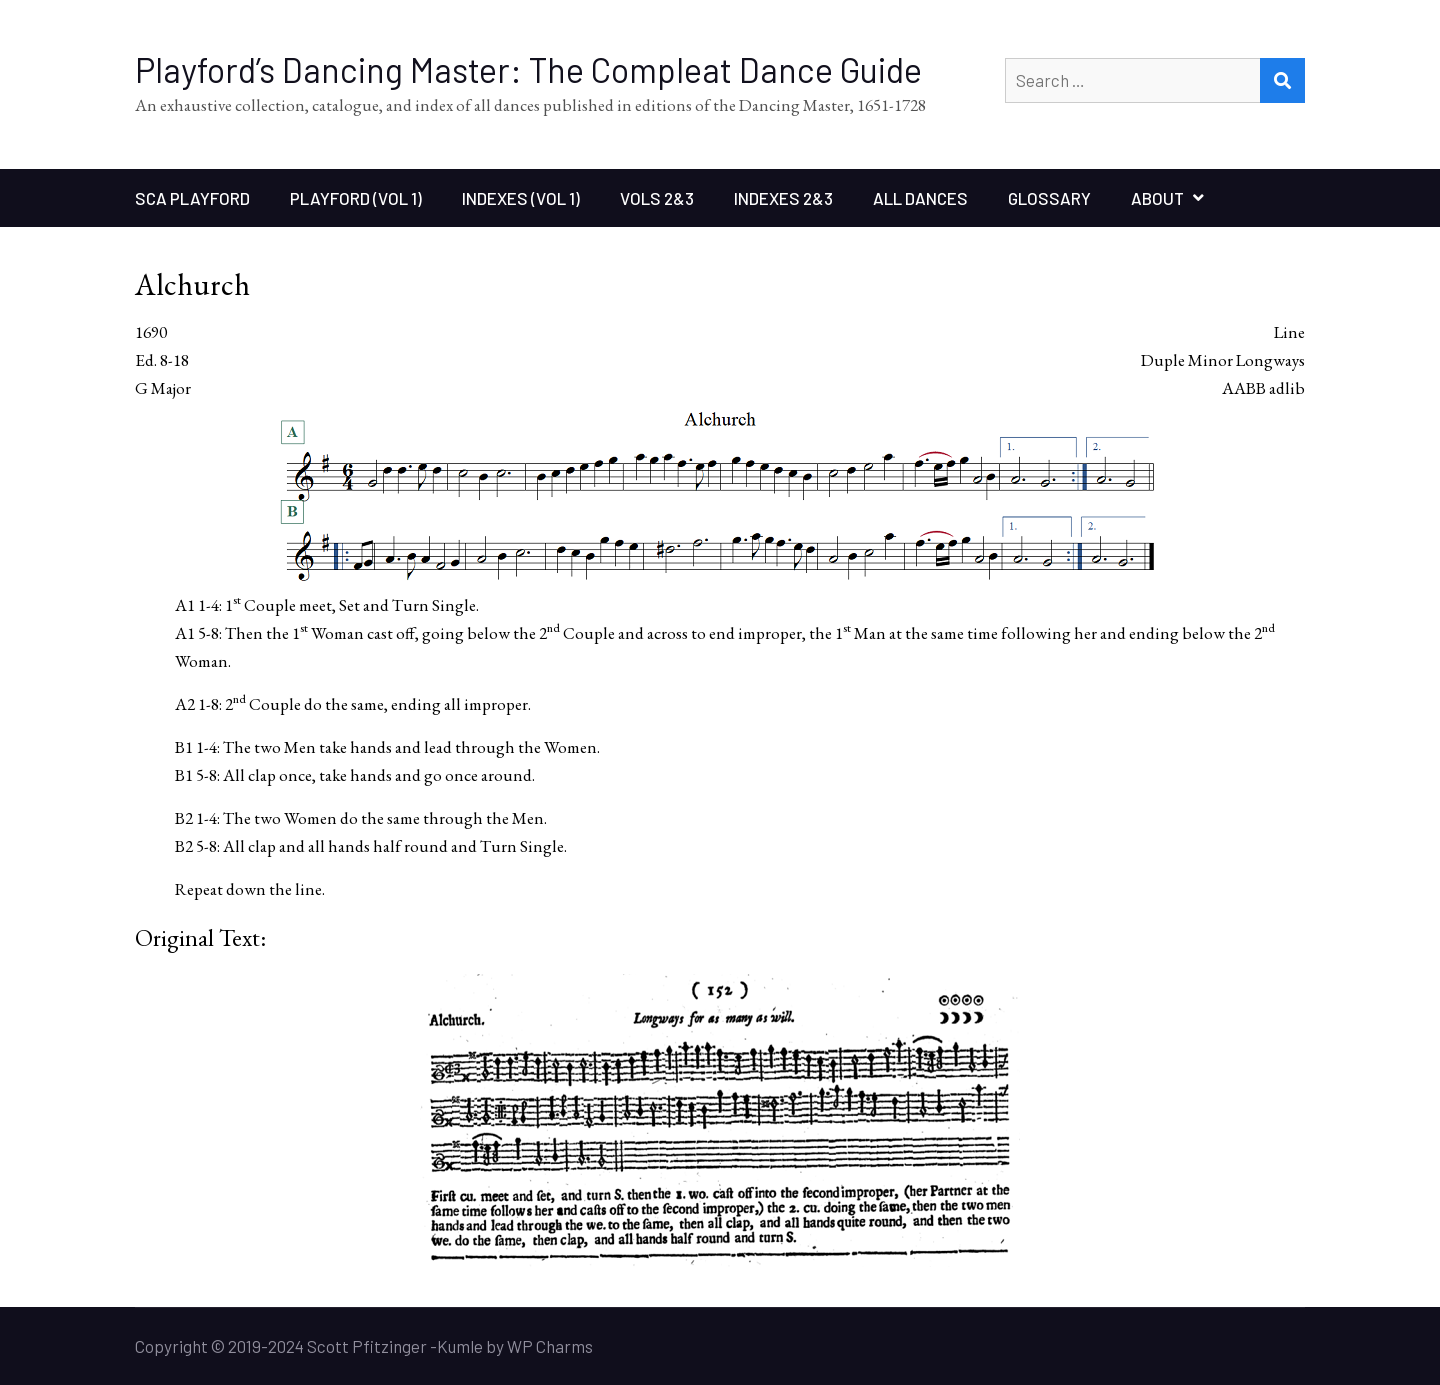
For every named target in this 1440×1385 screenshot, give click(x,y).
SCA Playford (192, 198)
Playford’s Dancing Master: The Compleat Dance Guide (528, 69)
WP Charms (550, 1346)
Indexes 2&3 (783, 198)
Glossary (1049, 198)
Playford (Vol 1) (356, 198)
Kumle (460, 1346)
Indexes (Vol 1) (521, 198)
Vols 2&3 (657, 198)
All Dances (920, 198)
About (1157, 198)
